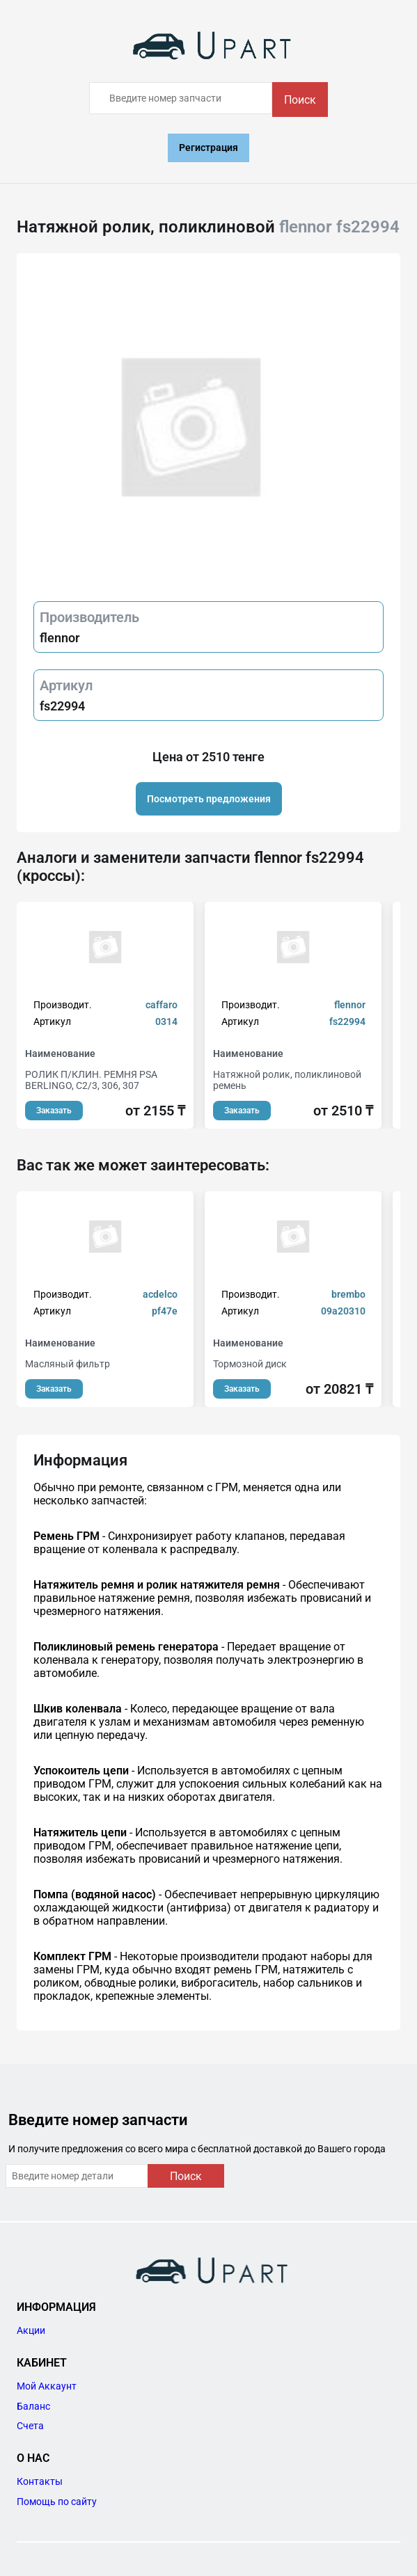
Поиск (300, 99)
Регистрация (208, 147)
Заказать (54, 1110)
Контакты (40, 2481)
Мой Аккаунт (47, 2386)
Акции (31, 2330)
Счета (30, 2425)
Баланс (33, 2406)
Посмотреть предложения (209, 798)
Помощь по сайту (57, 2501)
